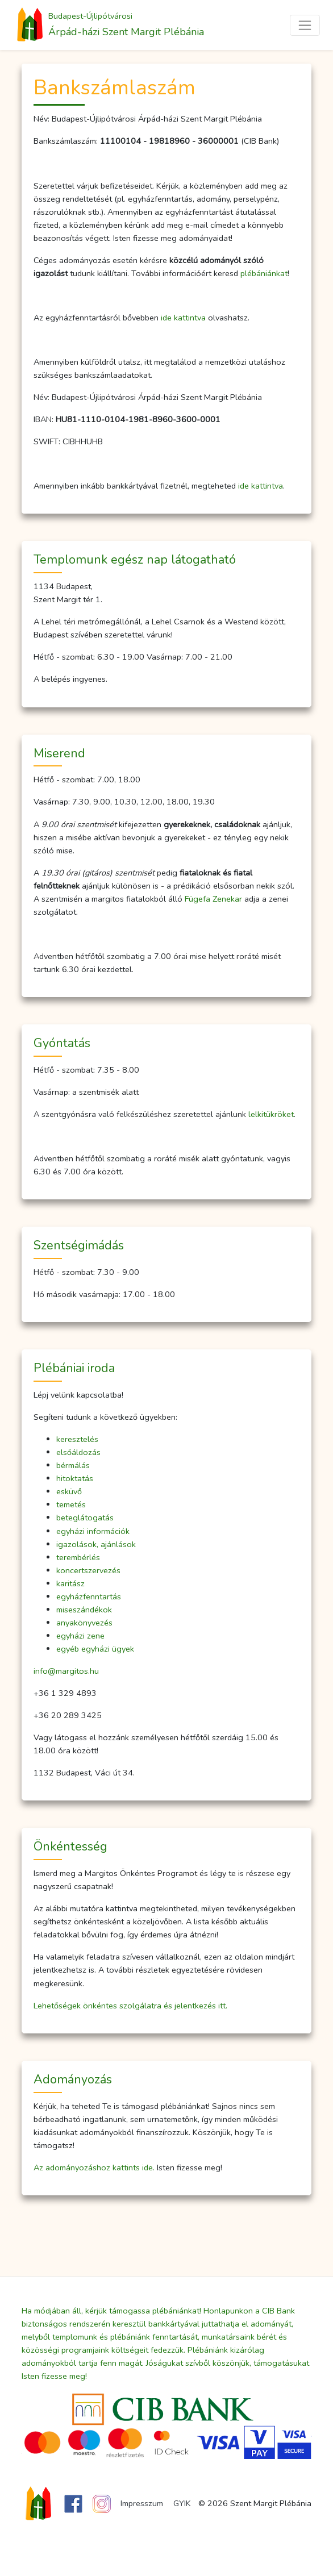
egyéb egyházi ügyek (95, 1648)
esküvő (69, 1491)
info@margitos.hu (66, 1671)
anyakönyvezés (84, 1622)
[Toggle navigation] (305, 25)
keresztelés (77, 1439)
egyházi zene (80, 1635)
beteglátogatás (85, 1517)
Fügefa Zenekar (213, 898)
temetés (71, 1504)
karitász (70, 1583)
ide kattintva (183, 317)
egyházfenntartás (88, 1596)
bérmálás (73, 1465)
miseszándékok (84, 1609)
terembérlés (78, 1557)
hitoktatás (74, 1478)
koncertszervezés (88, 1570)
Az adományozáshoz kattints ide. (94, 2167)
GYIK (182, 2503)
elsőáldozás (78, 1452)
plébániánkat (264, 273)
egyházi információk (93, 1531)
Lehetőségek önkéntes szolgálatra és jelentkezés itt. (130, 2005)
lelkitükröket (271, 1114)
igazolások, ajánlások (96, 1544)
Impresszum (141, 2503)
